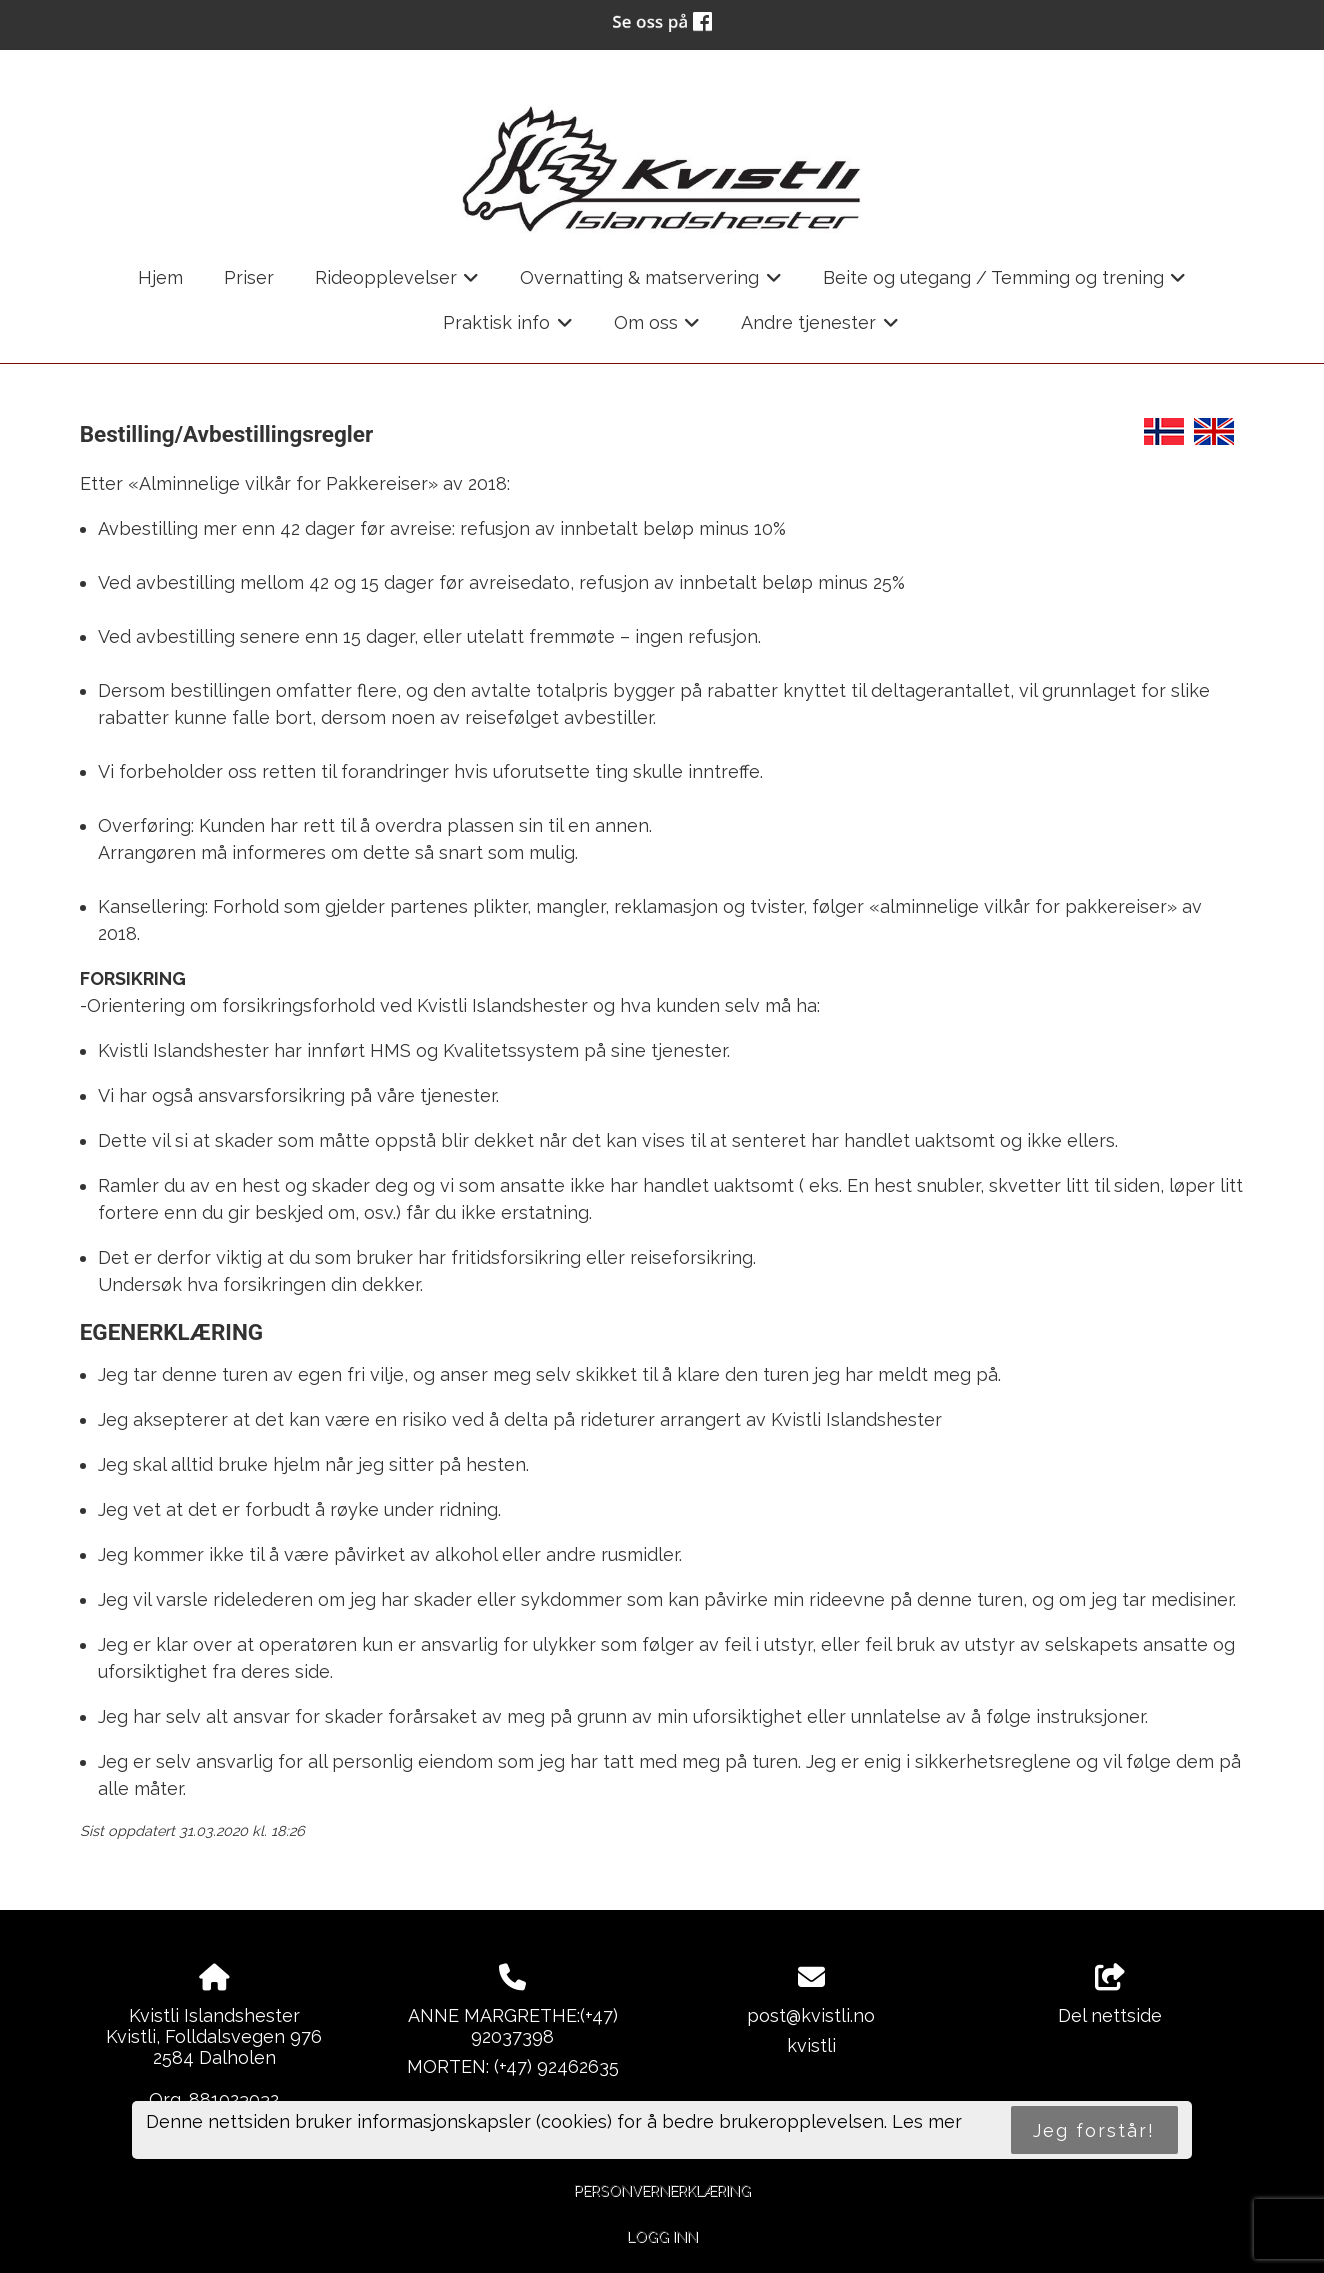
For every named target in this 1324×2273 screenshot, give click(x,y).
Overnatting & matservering (651, 284)
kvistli (811, 2045)
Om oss (657, 329)
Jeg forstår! (1094, 2130)
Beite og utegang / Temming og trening (1005, 284)
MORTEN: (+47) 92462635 (513, 2066)
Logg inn (662, 2236)
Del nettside (1110, 1995)
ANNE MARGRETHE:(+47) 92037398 (513, 2026)
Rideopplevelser (397, 284)
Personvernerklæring (662, 2190)
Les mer (927, 2121)
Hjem (160, 277)
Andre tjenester (820, 329)
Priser (249, 277)
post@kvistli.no (811, 2015)
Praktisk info (508, 329)
